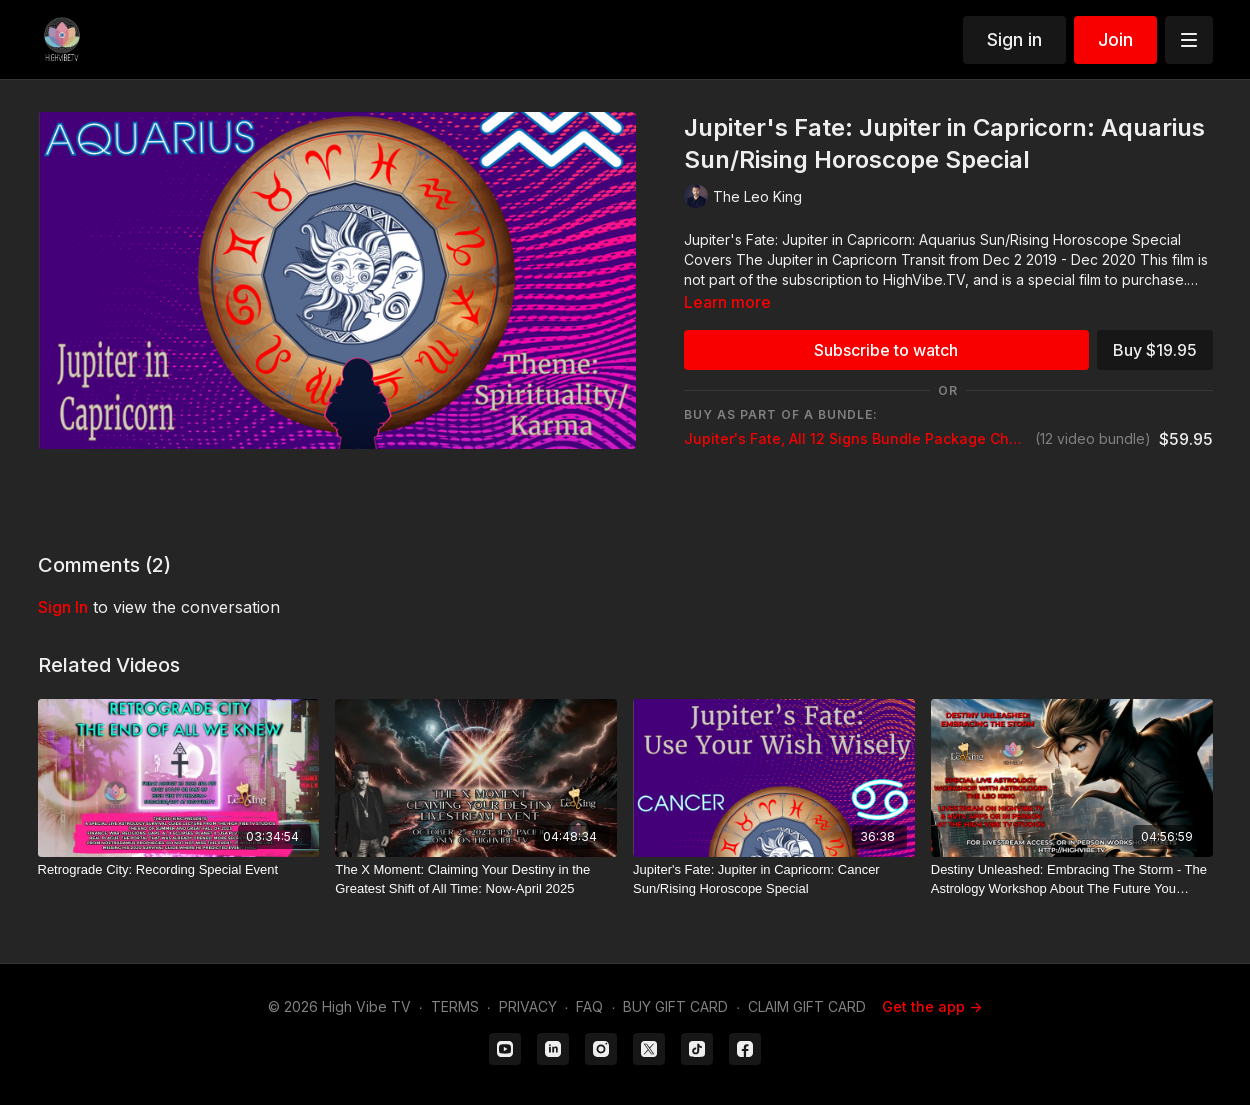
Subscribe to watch (886, 350)
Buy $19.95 (1155, 350)
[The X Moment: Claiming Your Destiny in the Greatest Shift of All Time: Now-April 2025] (476, 879)
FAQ (589, 1006)
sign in (63, 607)
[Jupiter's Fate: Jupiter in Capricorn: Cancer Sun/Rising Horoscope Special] (774, 879)
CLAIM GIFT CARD (807, 1006)
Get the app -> (932, 1006)
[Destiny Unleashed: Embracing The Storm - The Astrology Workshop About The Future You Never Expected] (1072, 879)
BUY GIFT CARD (675, 1006)
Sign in (1014, 39)
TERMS (455, 1006)
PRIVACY (528, 1006)
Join (1115, 39)
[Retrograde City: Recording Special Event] (179, 870)
